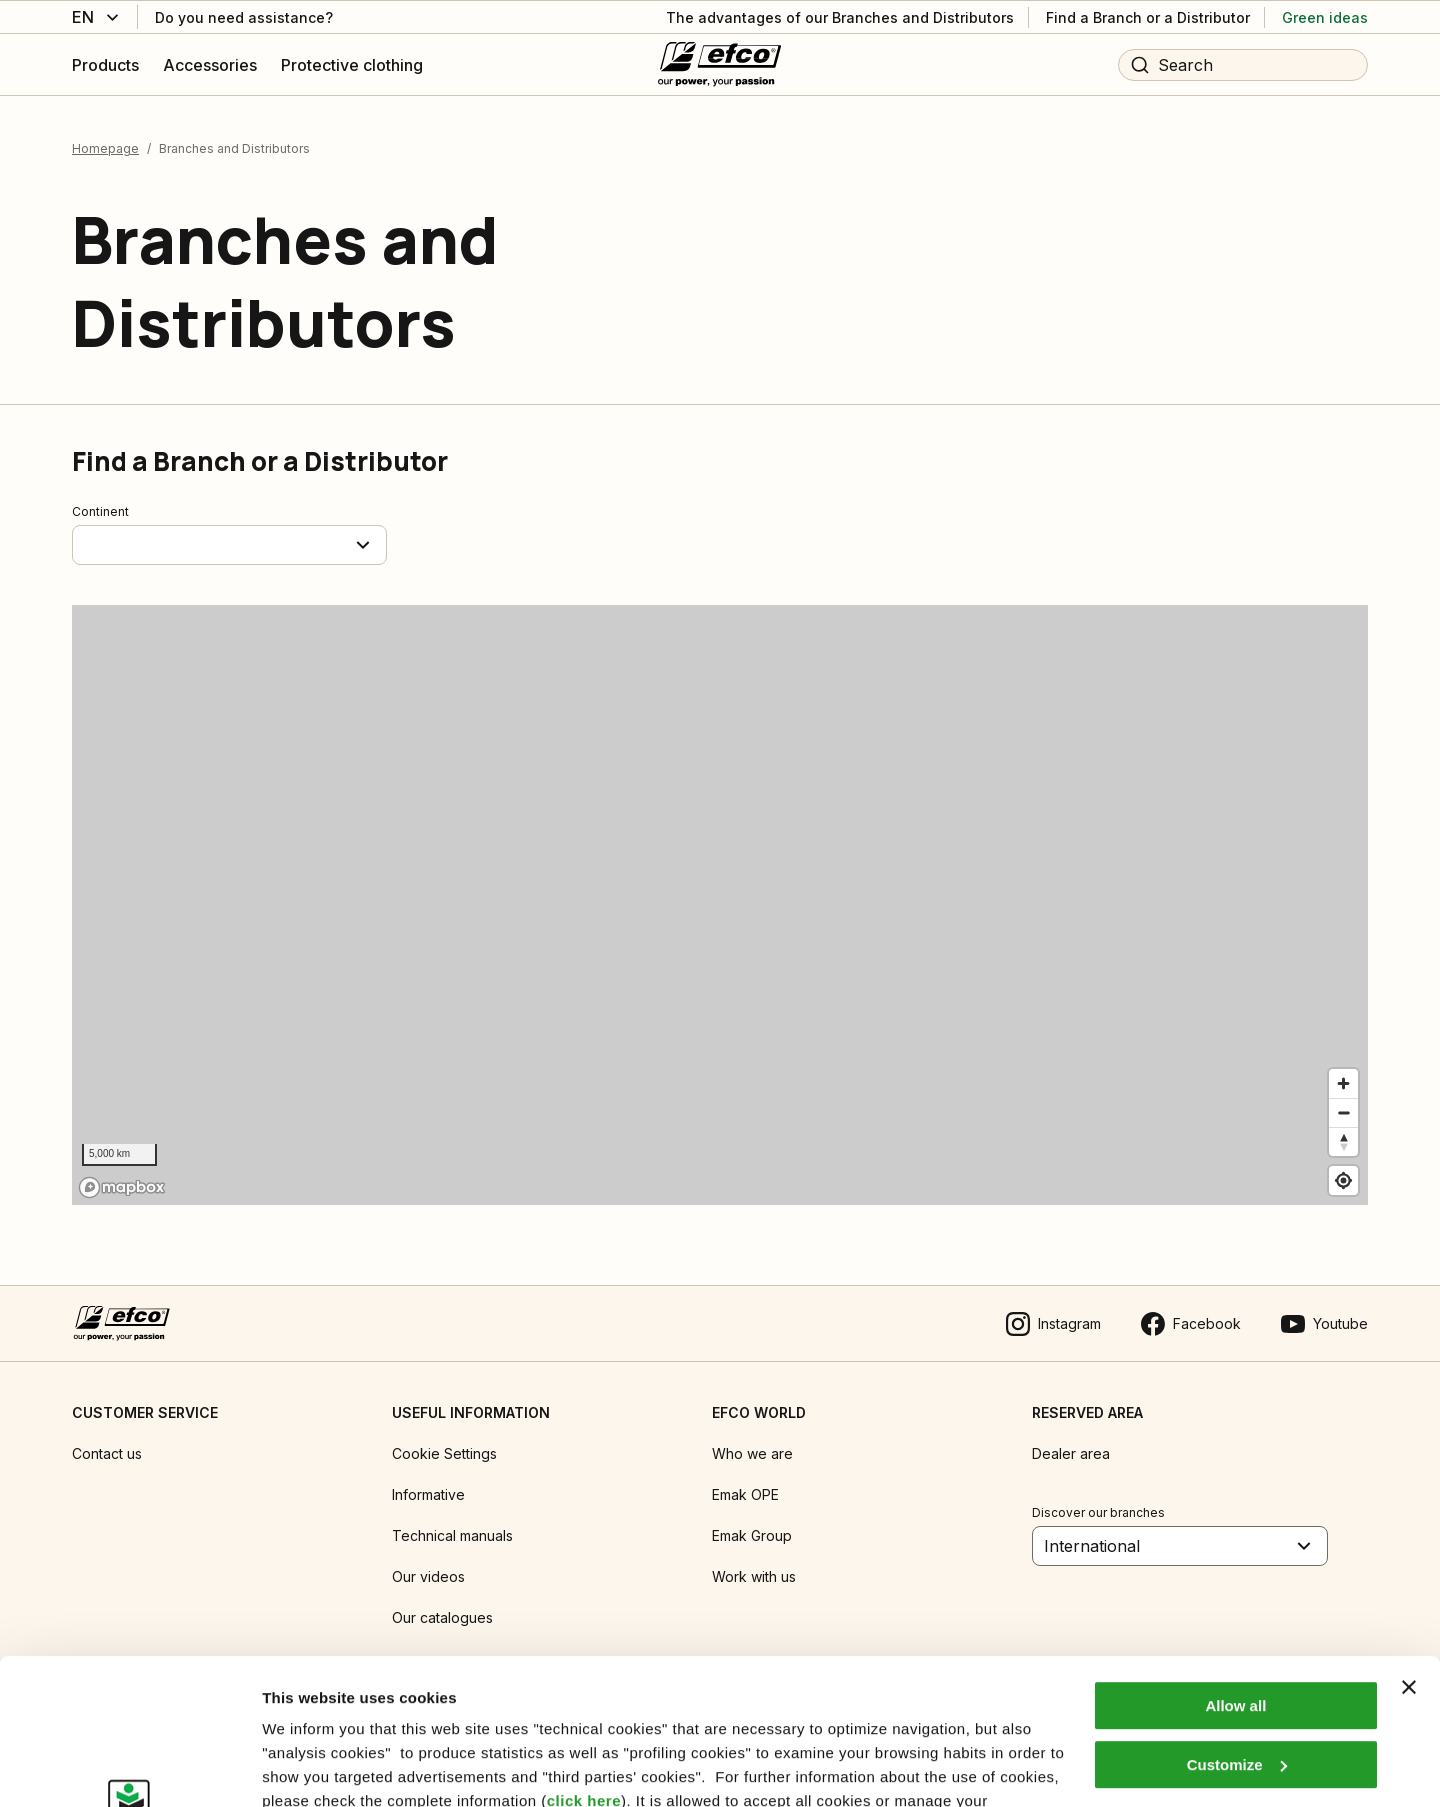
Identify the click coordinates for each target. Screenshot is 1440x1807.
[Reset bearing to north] (1343, 1141)
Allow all (1235, 1569)
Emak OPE (745, 1494)
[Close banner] (1409, 1551)
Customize (1237, 1627)
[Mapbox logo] (122, 1187)
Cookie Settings (444, 1453)
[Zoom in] (1343, 1083)
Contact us (107, 1453)
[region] (720, 905)
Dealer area (1071, 1453)
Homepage (105, 148)
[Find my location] (1343, 1180)
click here (584, 1664)
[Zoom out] (1343, 1112)
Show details (308, 1767)
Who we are (752, 1453)
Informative (428, 1494)
